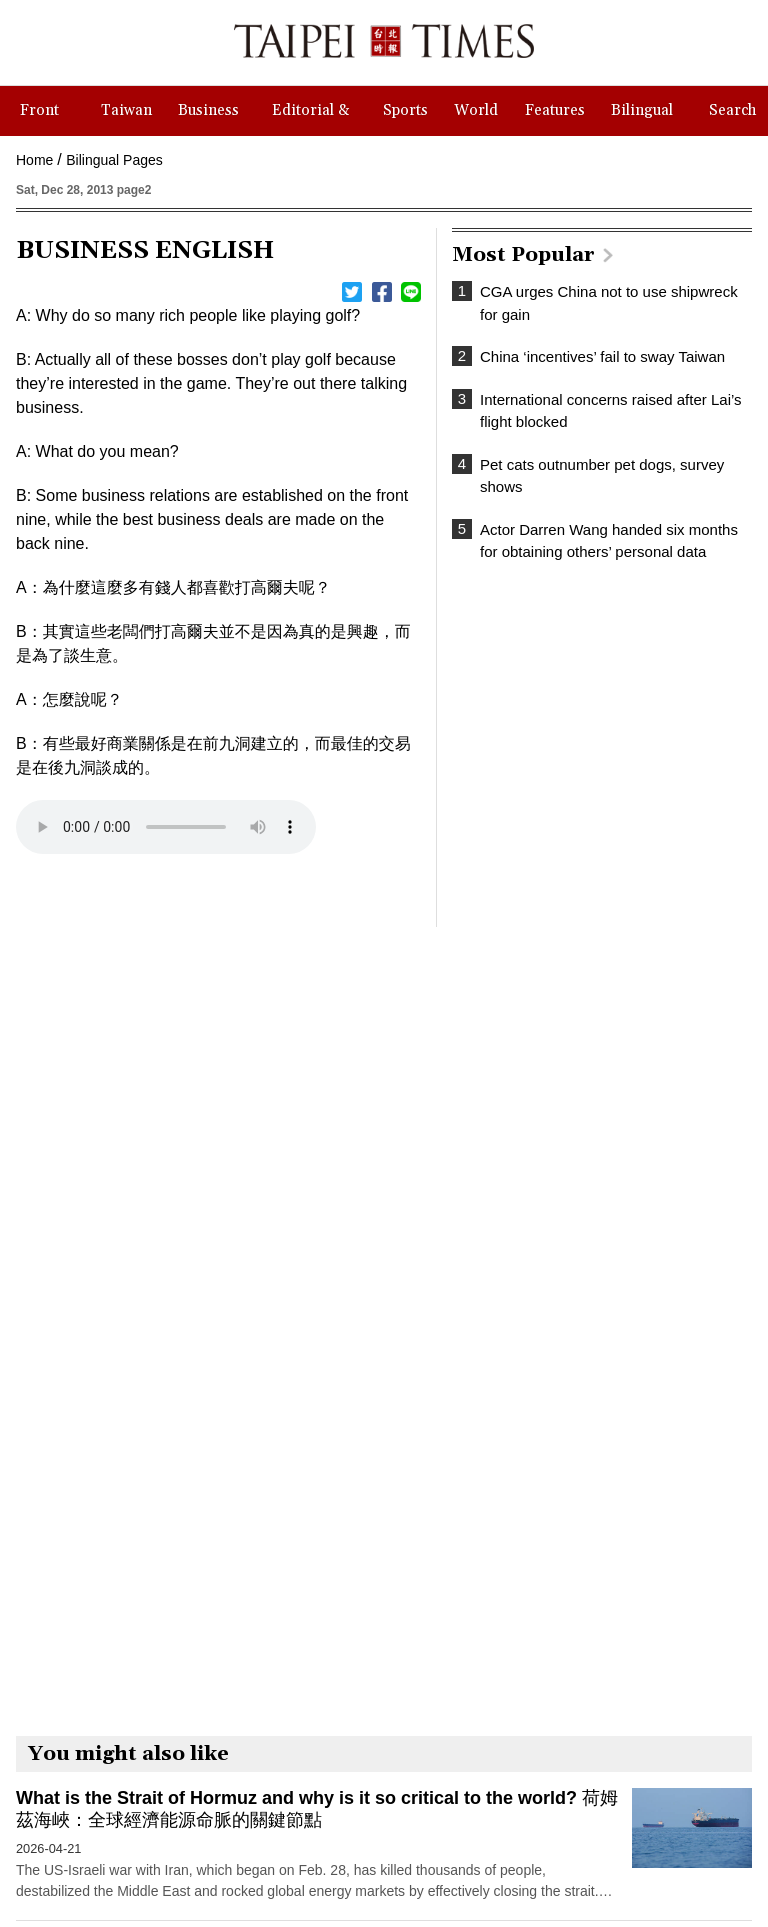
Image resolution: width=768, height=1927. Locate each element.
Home (34, 160)
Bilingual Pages (114, 160)
